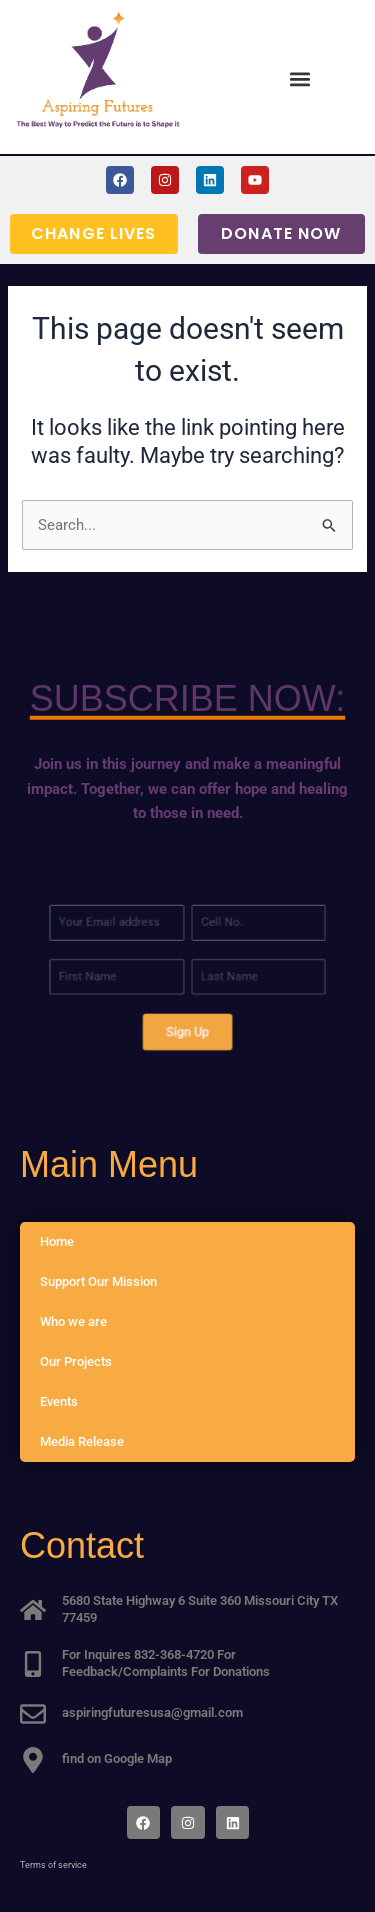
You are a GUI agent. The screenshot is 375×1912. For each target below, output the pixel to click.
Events (59, 1401)
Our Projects (76, 1361)
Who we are (73, 1321)
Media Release (82, 1441)
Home (57, 1241)
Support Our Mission (98, 1281)
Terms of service (53, 1865)
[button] (300, 78)
